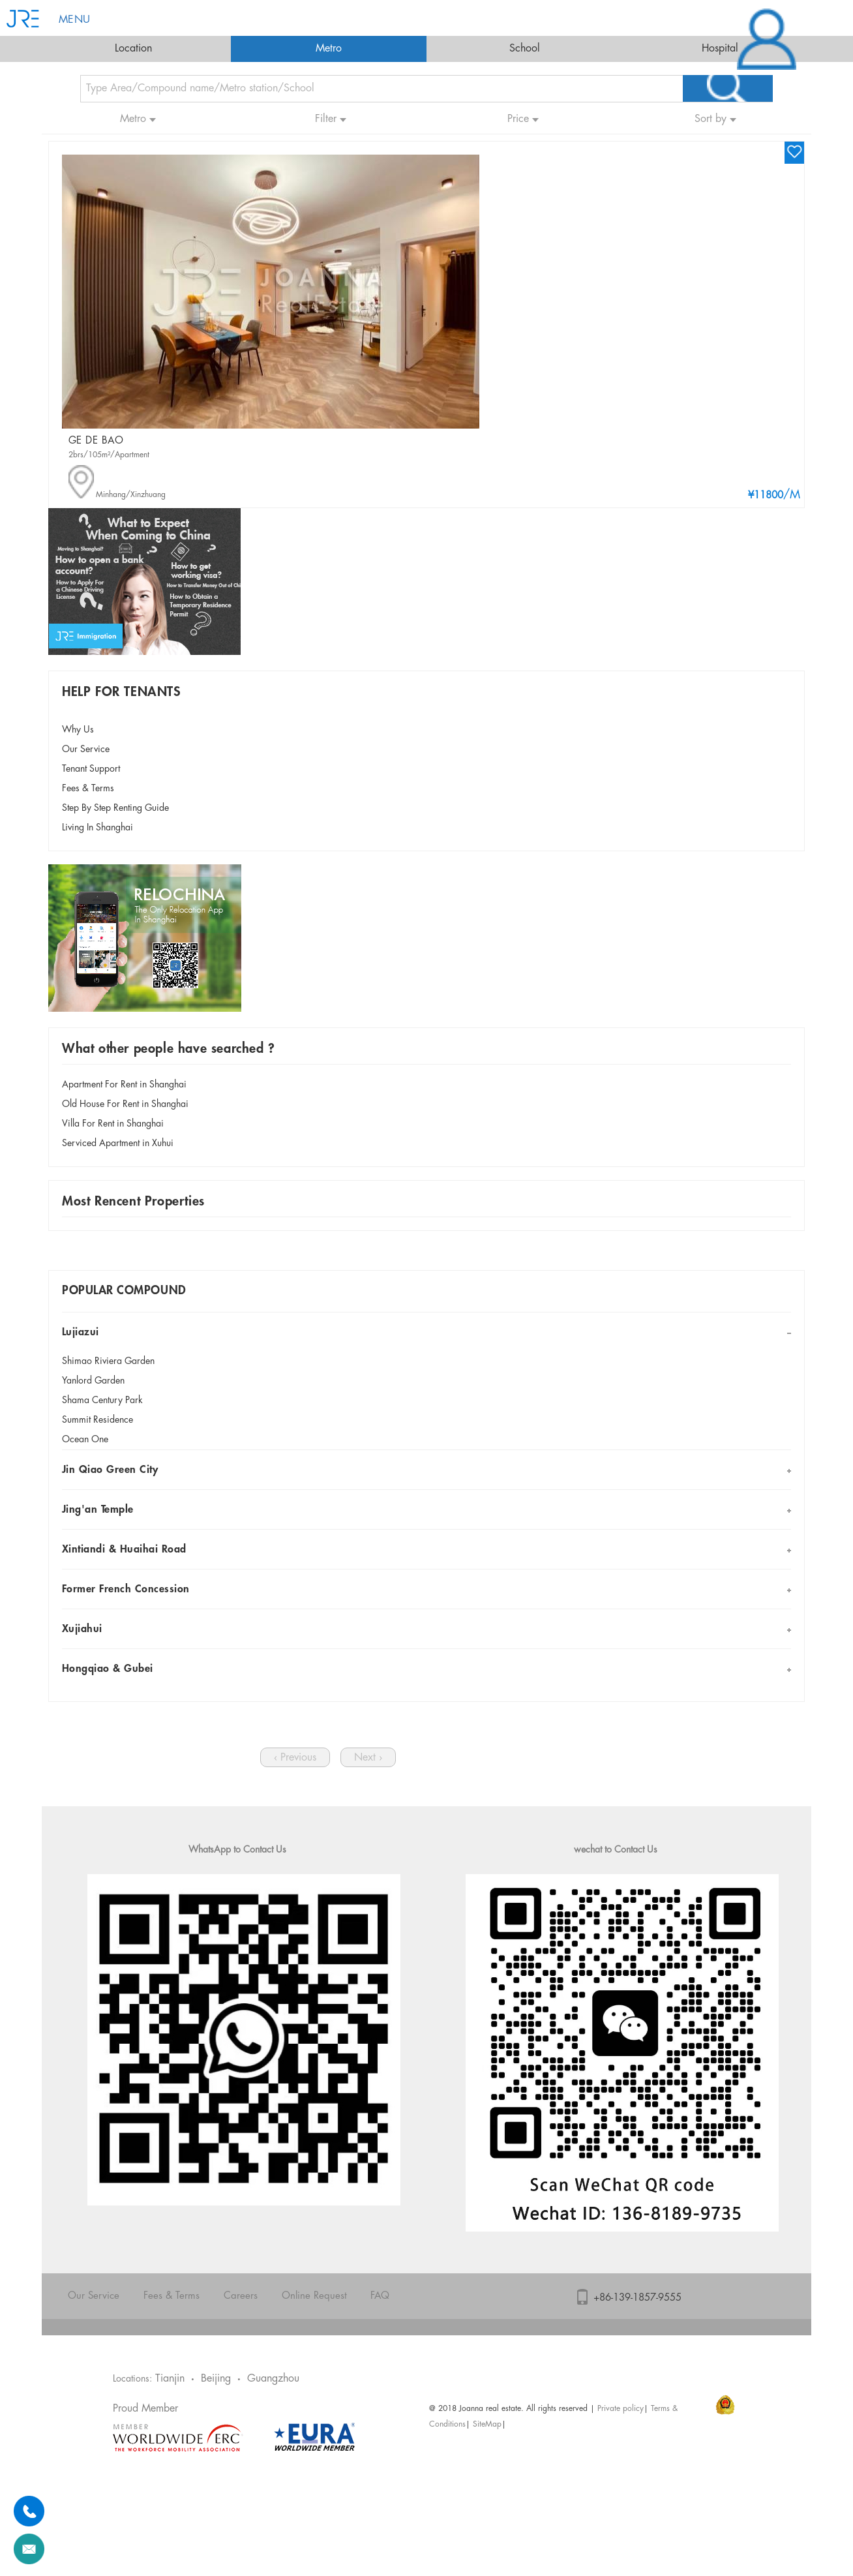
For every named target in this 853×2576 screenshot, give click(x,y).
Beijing (216, 2378)
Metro (329, 48)
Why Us (78, 730)
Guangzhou (273, 2378)
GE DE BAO (95, 441)
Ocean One (85, 1439)
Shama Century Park (102, 1400)
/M (774, 495)
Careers (241, 2296)
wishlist (794, 151)
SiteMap (487, 2424)
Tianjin (170, 2378)
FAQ (379, 2296)
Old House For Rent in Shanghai (125, 1104)
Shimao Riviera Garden (108, 1361)
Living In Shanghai (97, 828)
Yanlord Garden (93, 1381)
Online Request (314, 2296)
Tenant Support (91, 769)
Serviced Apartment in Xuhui (117, 1143)
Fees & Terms (88, 788)
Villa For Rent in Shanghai (113, 1124)
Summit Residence (97, 1420)
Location (133, 48)
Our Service (86, 749)
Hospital (720, 48)
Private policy (620, 2408)
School (524, 48)
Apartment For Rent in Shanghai (124, 1085)
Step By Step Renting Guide (115, 808)
